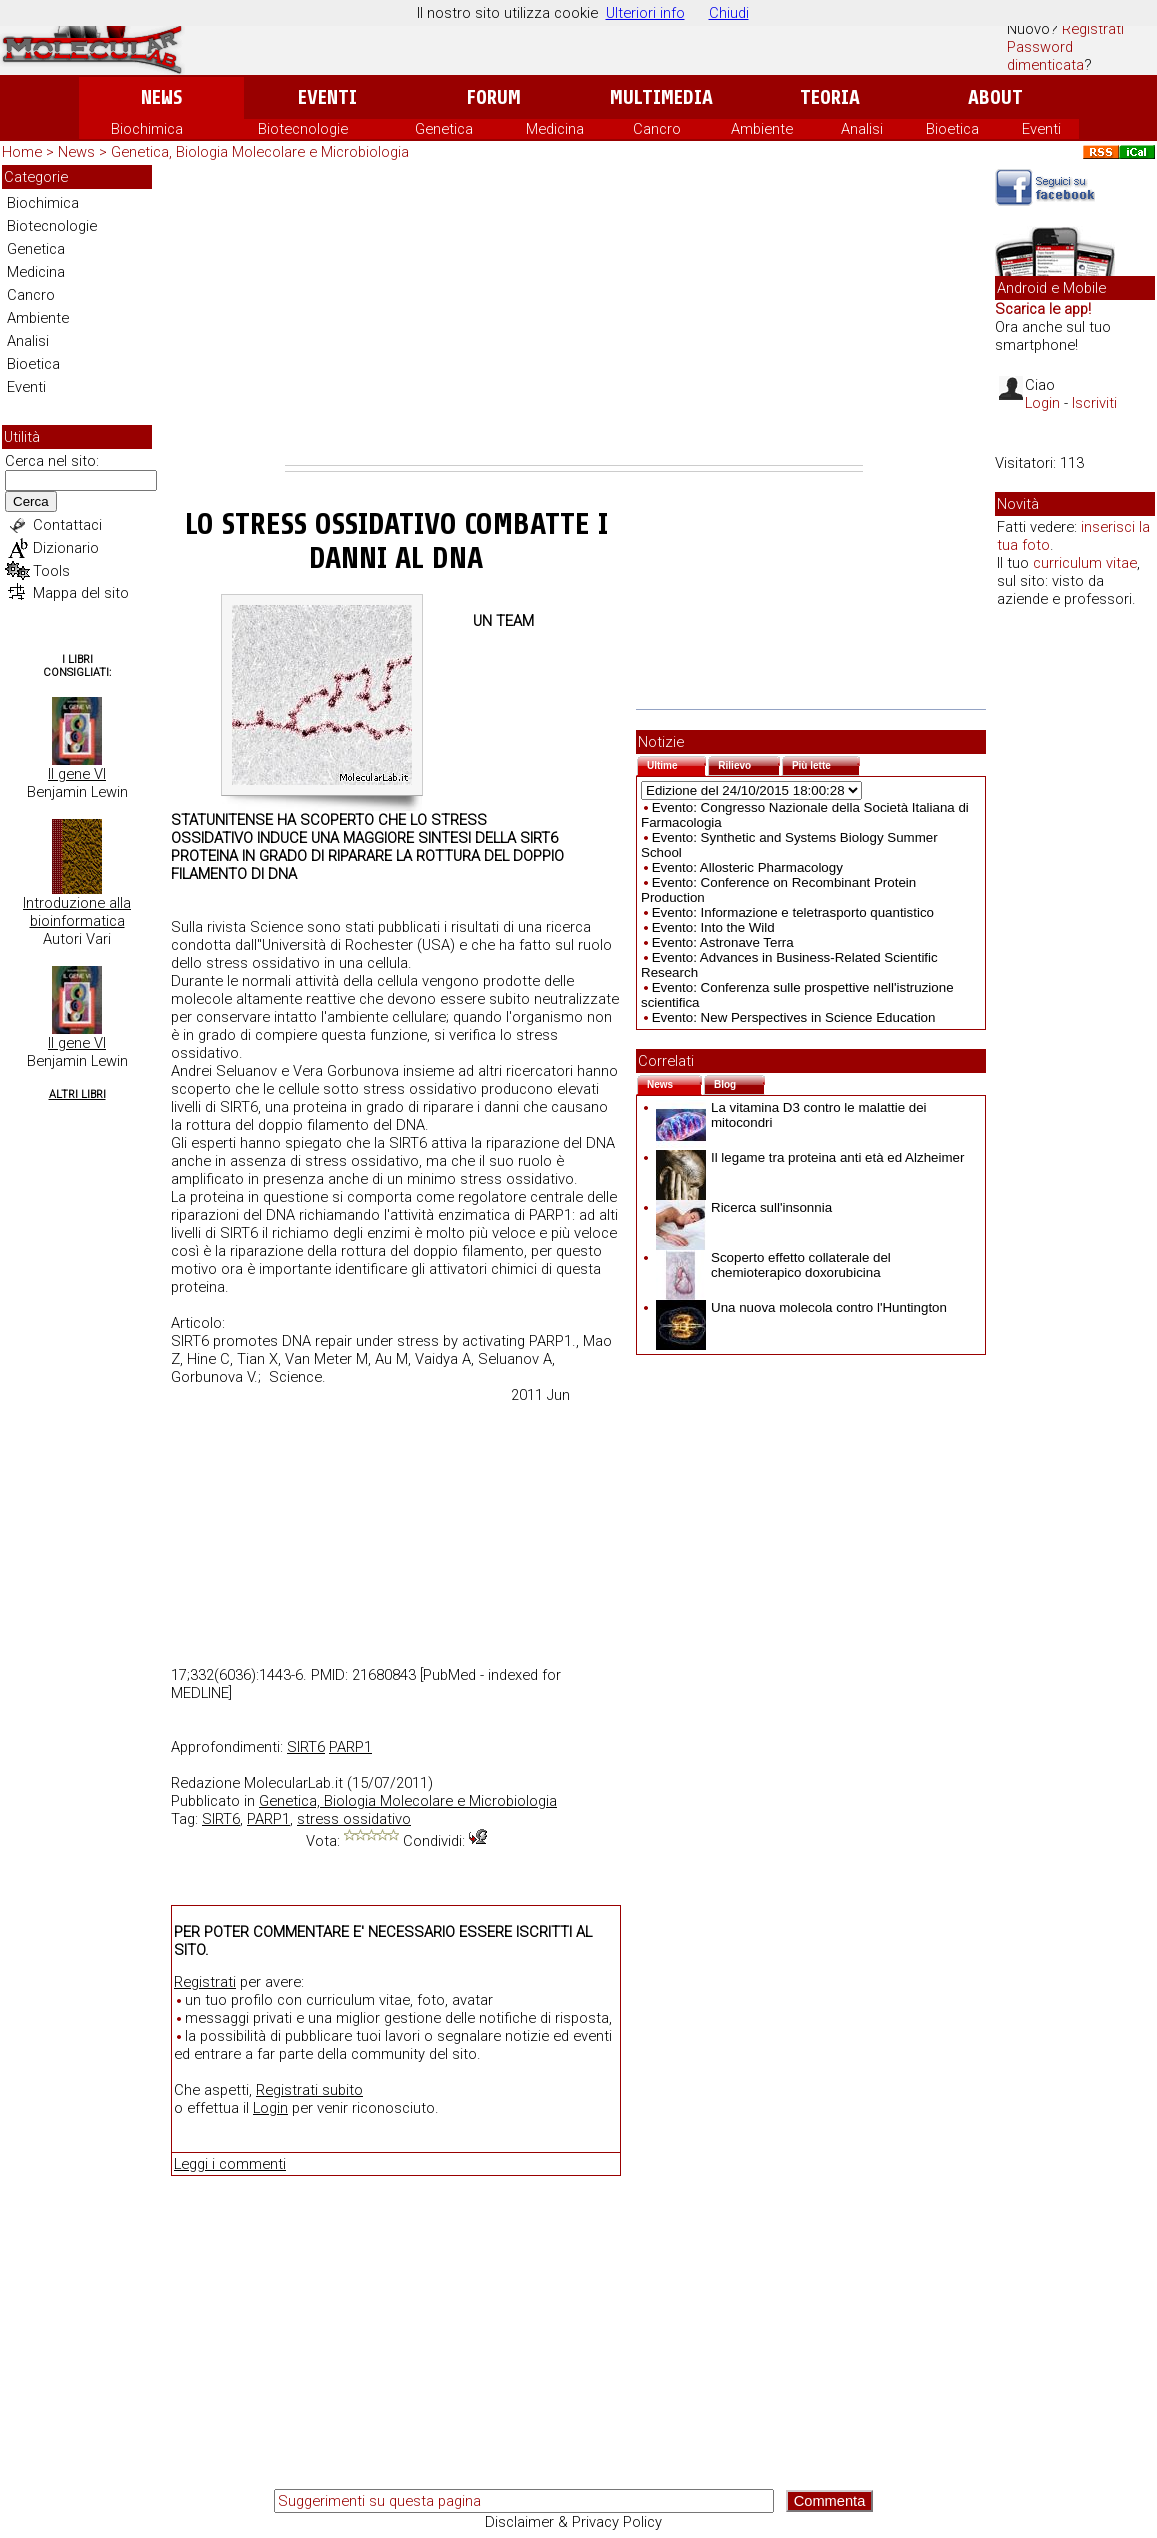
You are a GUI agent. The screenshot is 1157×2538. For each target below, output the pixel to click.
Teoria (830, 97)
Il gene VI (77, 774)
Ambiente (762, 129)
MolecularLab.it (293, 1783)
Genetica (444, 129)
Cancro (657, 129)
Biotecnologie (303, 129)
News (161, 97)
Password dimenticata (1045, 56)
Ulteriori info (645, 13)
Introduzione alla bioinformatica (77, 912)
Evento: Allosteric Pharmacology (747, 867)
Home (22, 152)
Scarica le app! (1043, 309)
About (995, 97)
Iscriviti (1094, 403)
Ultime (676, 763)
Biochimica (147, 129)
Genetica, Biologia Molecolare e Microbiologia (260, 152)
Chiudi (729, 13)
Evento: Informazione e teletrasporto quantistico (793, 912)
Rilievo (749, 763)
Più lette (826, 763)
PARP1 (350, 1747)
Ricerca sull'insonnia (744, 1207)
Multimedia (661, 97)
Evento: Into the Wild (713, 927)
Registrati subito (309, 2090)
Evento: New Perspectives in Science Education (794, 1017)
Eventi (327, 97)
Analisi (862, 129)
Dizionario (66, 548)
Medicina (555, 129)
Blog (739, 1082)
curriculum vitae (1085, 563)
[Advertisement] (574, 315)
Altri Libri (77, 1094)
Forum (493, 97)
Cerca (31, 501)
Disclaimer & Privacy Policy (573, 2522)
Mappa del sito (81, 593)
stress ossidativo (354, 1819)
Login (270, 2108)
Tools (51, 571)
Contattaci (67, 525)
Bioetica (952, 129)
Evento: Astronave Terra (723, 942)
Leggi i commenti (230, 2164)
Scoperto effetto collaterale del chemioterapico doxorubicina (773, 1265)
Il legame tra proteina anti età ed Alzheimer (810, 1157)
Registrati (1093, 29)
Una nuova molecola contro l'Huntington (801, 1307)
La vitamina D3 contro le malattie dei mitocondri (791, 1115)
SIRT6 (306, 1747)
